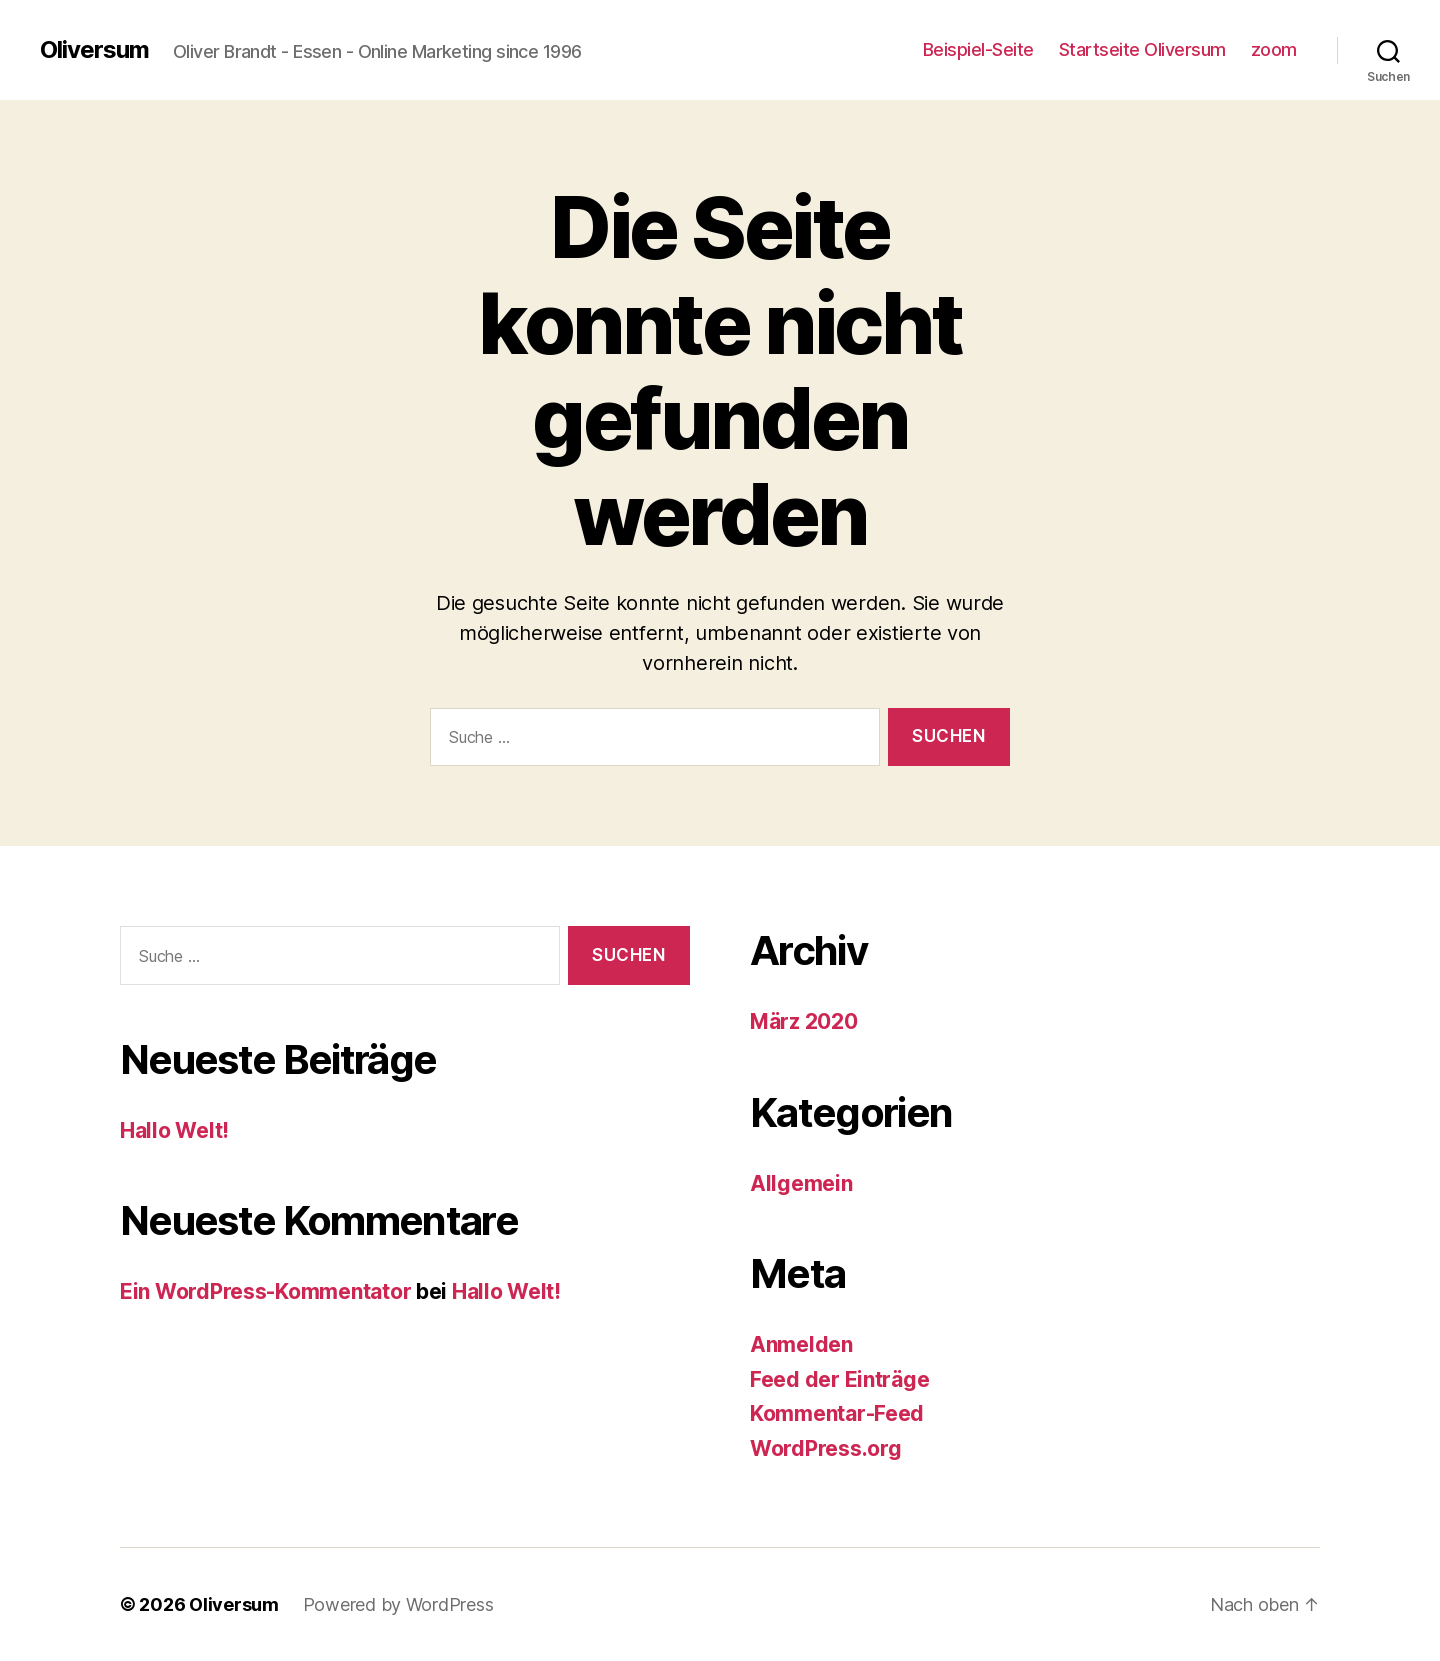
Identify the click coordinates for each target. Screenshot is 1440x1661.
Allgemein (801, 1183)
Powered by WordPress (398, 1604)
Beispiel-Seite (978, 49)
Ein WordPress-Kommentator (265, 1291)
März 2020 (804, 1021)
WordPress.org (826, 1448)
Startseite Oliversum (1142, 49)
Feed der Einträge (839, 1379)
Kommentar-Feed (837, 1413)
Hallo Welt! (174, 1130)
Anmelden (801, 1344)
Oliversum (94, 50)
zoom (1274, 49)
